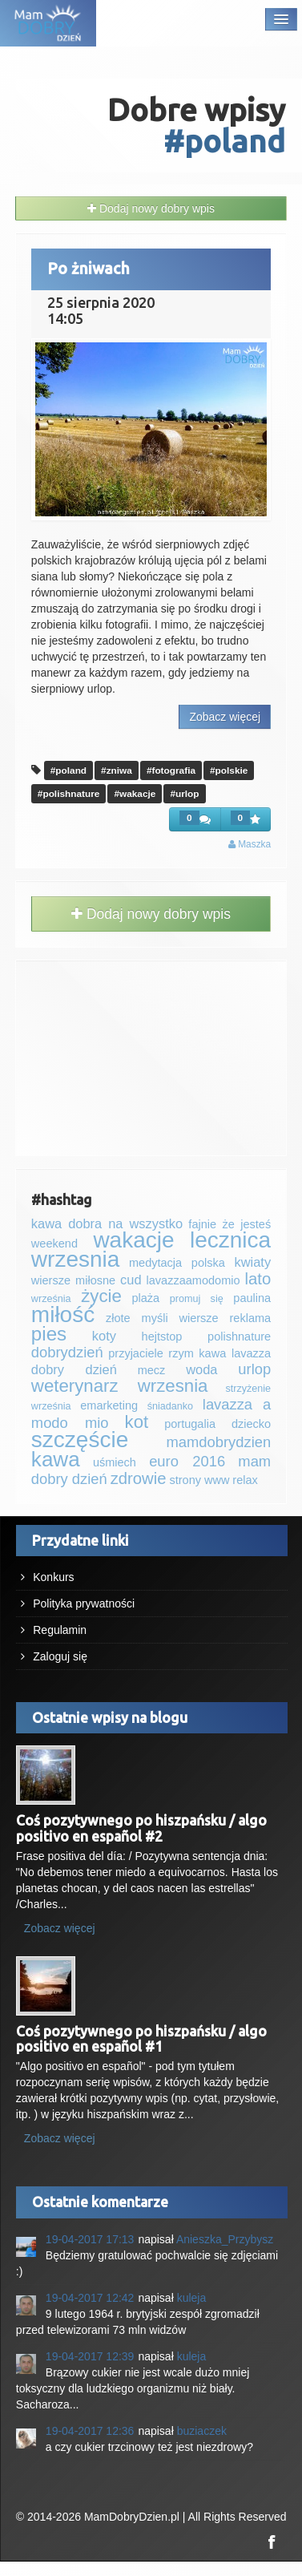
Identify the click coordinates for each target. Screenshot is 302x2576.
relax (244, 1480)
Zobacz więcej (224, 716)
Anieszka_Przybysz (224, 2239)
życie (101, 1296)
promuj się (196, 1298)
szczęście (79, 1439)
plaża (145, 1298)
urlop (254, 1369)
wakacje (133, 1239)
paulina (252, 1298)
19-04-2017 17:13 (90, 2239)
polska (208, 1262)
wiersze (198, 1318)
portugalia (189, 1423)
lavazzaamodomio (193, 1280)
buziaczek (202, 2430)
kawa (55, 1459)
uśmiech (114, 1462)
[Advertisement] (150, 1056)
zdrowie (139, 1478)
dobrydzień (67, 1352)
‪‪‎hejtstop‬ (162, 1336)
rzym (180, 1353)
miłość (63, 1314)
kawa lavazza (235, 1353)
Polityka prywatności (84, 1603)
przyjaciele (135, 1353)
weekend (54, 1243)
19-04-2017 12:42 (90, 2297)
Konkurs (53, 1577)
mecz (152, 1370)
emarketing (109, 1405)
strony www (199, 1480)
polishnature (239, 1336)
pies (48, 1334)
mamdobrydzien (219, 1442)
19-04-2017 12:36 (90, 2430)
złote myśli (137, 1318)
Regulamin (60, 1630)
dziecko (251, 1423)
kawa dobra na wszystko (107, 1223)
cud (131, 1279)
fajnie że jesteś (229, 1224)
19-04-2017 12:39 (90, 2356)
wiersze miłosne (73, 1280)
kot (137, 1422)
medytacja (155, 1262)
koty (104, 1335)
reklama (251, 1318)
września (51, 1298)
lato (257, 1279)
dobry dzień (74, 1369)
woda (201, 1369)
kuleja (192, 2297)
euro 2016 (187, 1461)
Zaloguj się (60, 1656)
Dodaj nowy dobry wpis (151, 208)
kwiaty (252, 1262)
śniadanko (170, 1406)
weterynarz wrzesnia (119, 1386)
